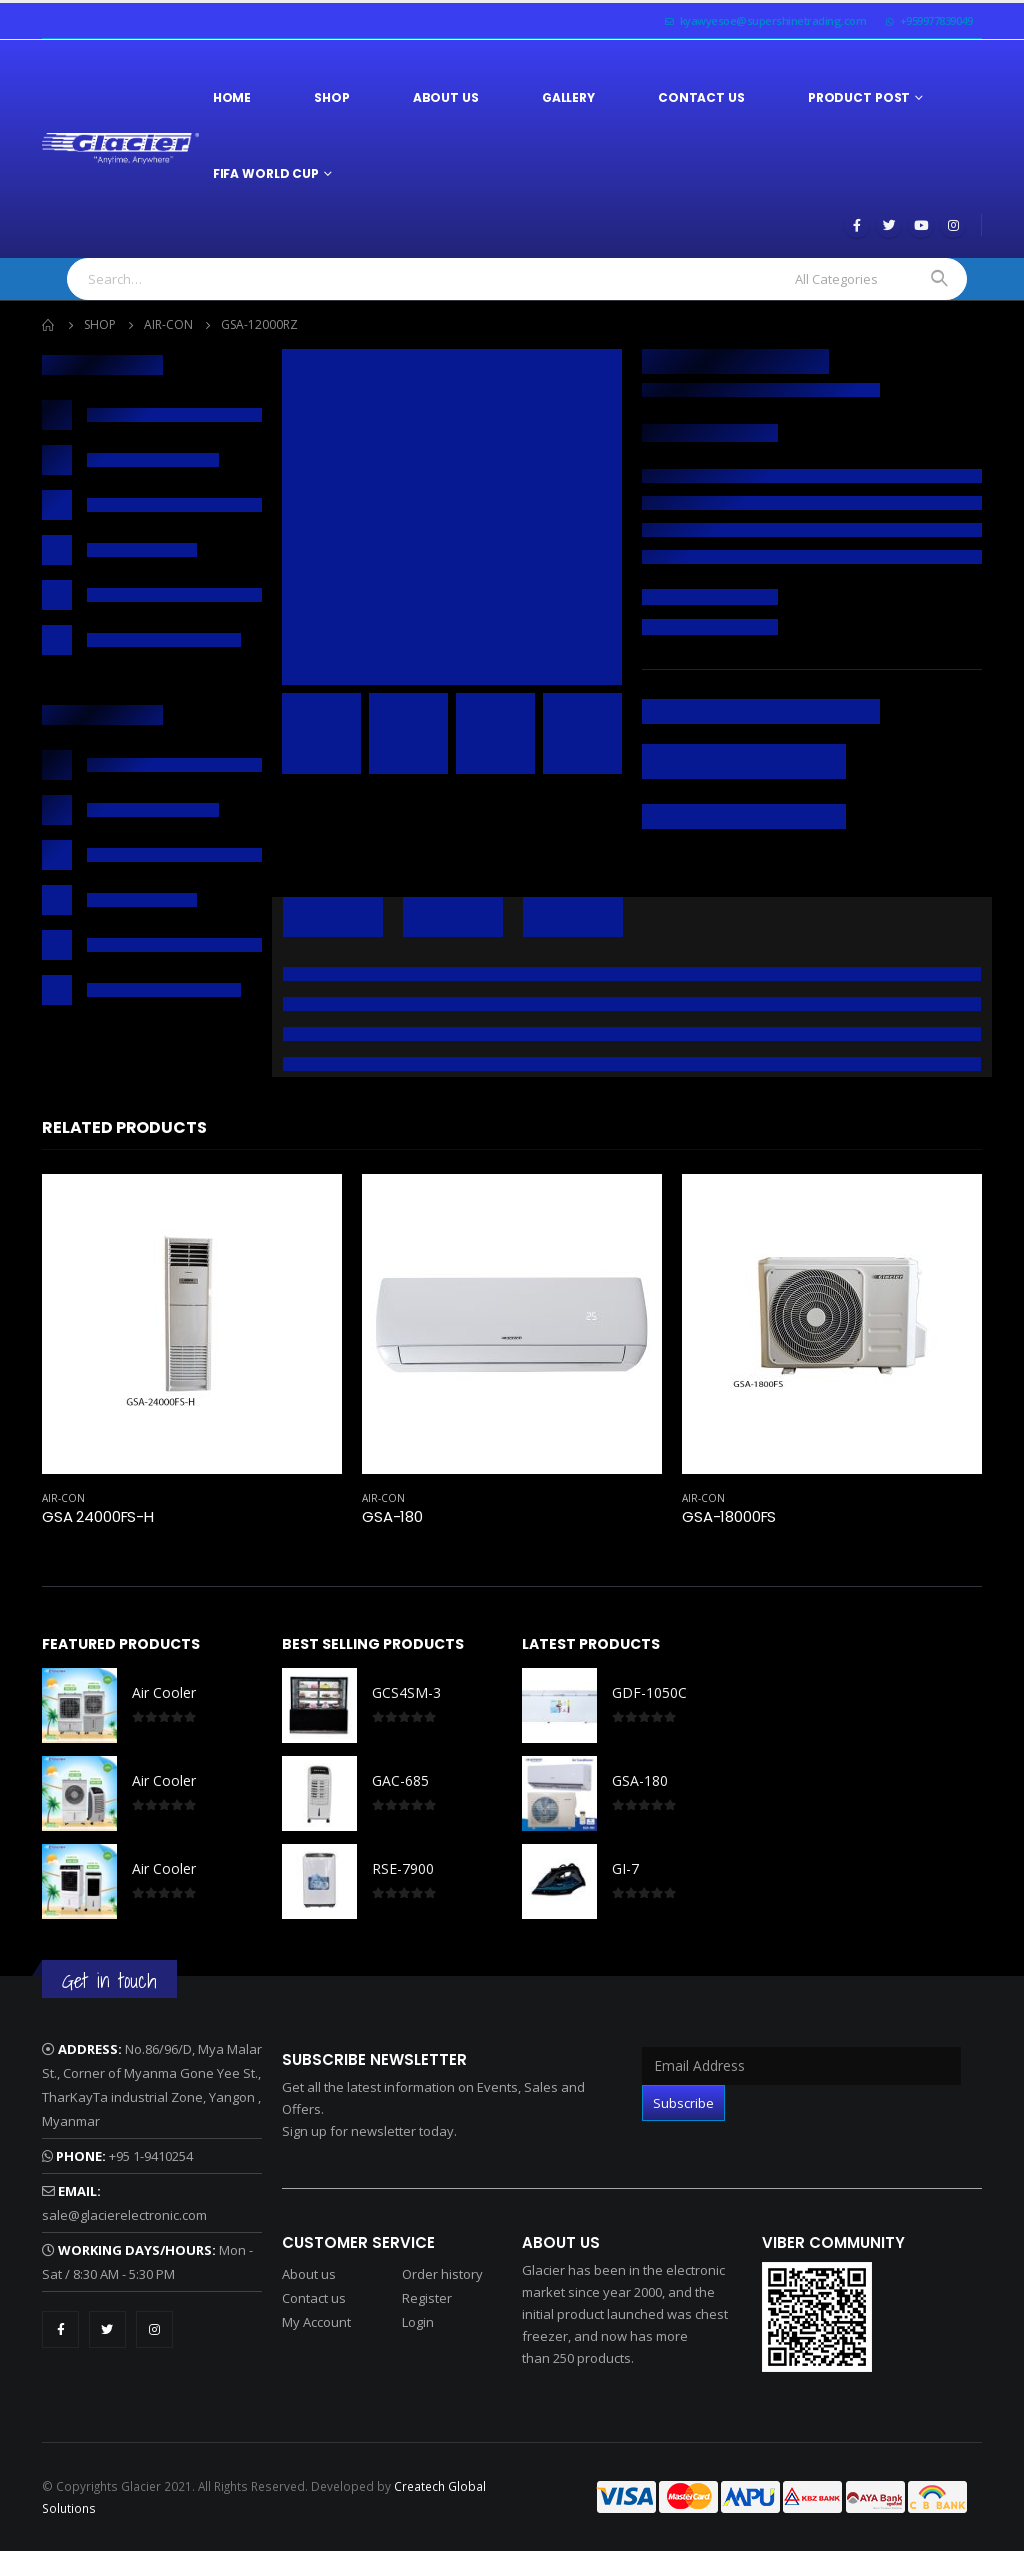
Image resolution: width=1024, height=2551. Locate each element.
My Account (316, 2322)
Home (232, 97)
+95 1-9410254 (151, 2156)
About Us (446, 97)
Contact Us (701, 97)
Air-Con (63, 1498)
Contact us (314, 2298)
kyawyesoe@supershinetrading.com (765, 20)
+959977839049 (929, 20)
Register (427, 2298)
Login (418, 2322)
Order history (442, 2274)
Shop (332, 97)
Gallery (568, 97)
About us (309, 2274)
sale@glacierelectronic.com (124, 2215)
